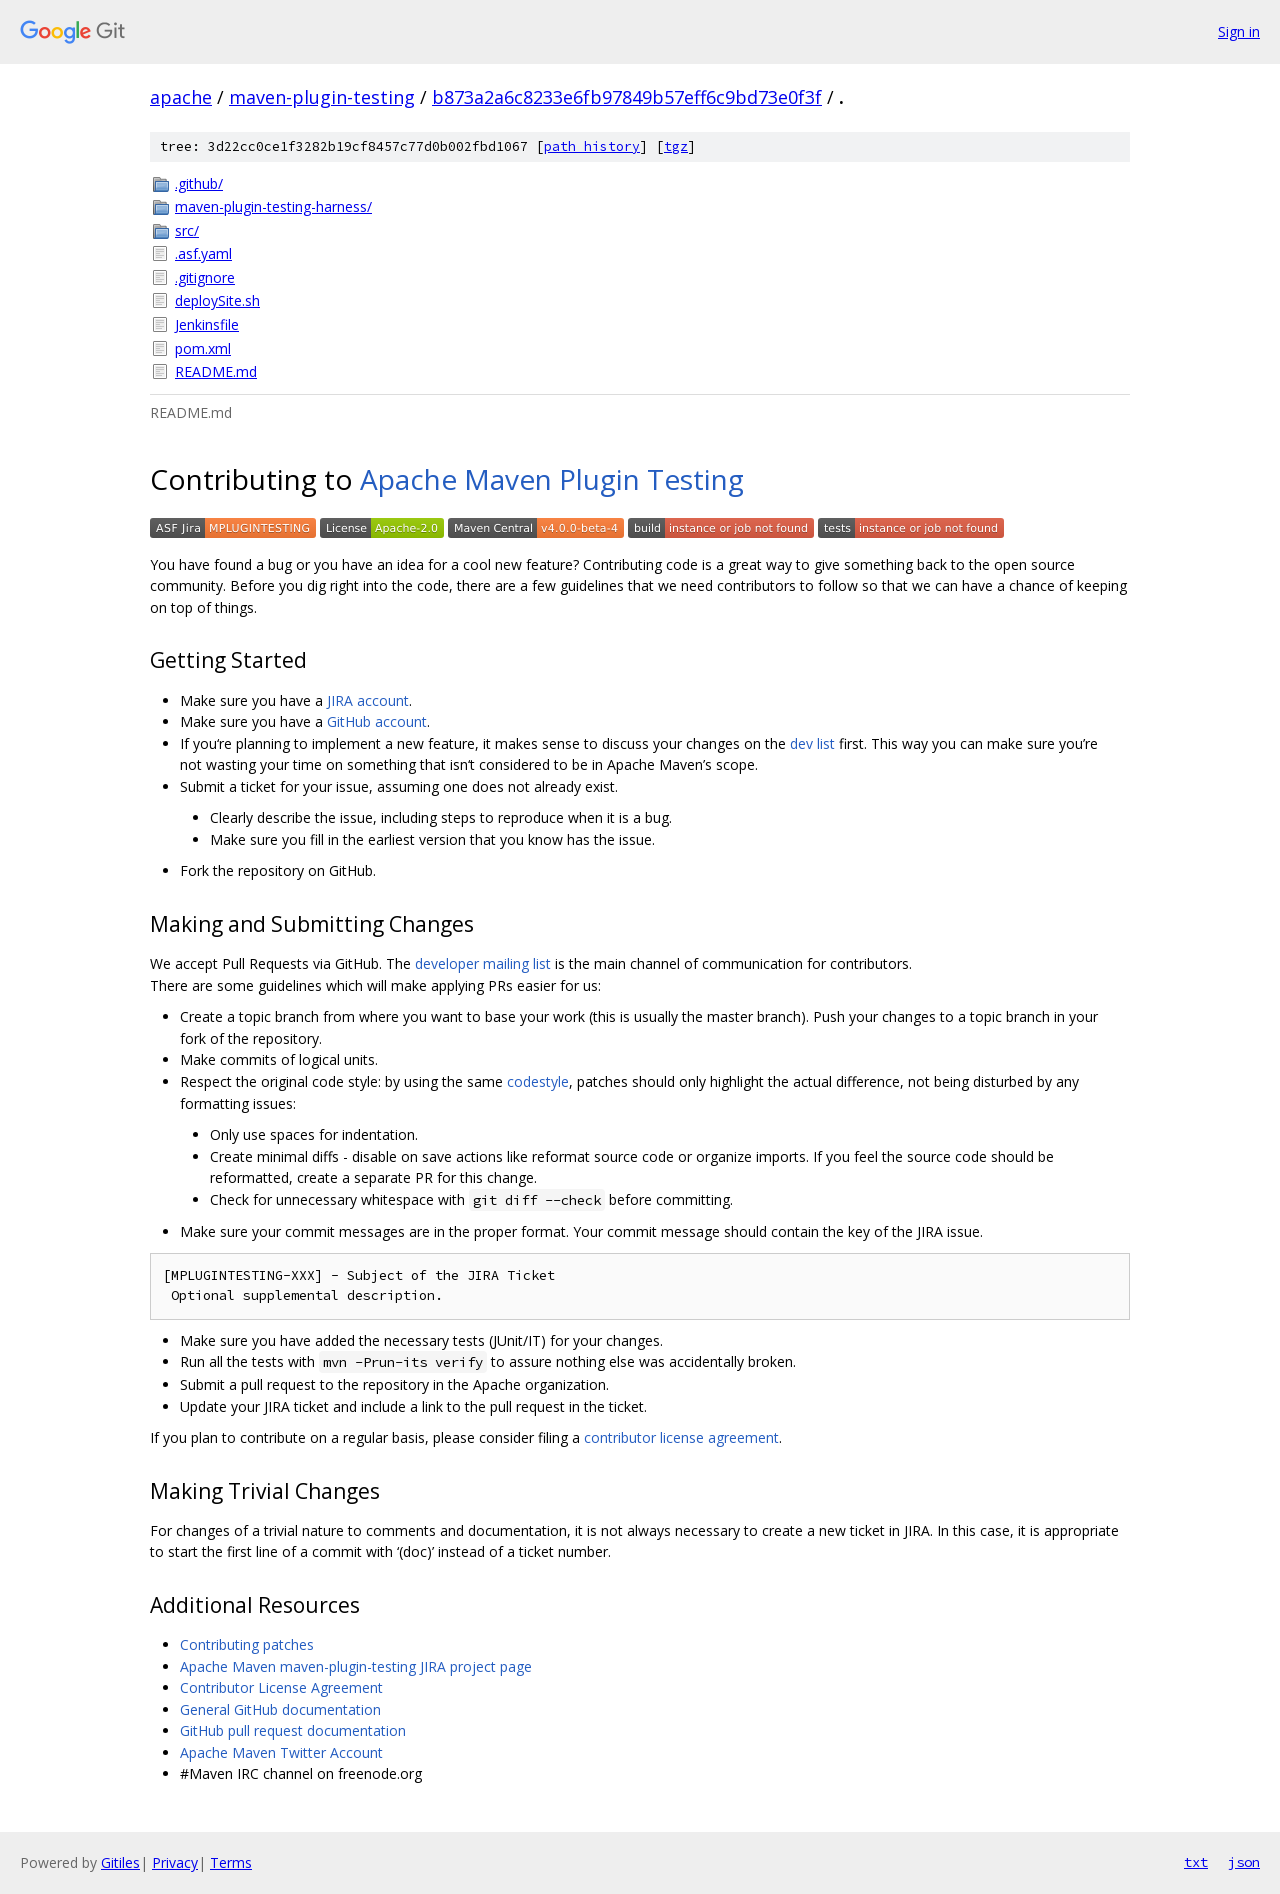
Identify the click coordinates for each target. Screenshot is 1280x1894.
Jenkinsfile (207, 324)
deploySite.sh (217, 300)
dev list (812, 743)
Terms (231, 1862)
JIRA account (368, 700)
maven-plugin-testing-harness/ (273, 206)
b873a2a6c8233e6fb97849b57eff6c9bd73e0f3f (627, 97)
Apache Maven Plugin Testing (552, 479)
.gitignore (205, 277)
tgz (676, 146)
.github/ (199, 183)
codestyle (538, 1081)
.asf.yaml (203, 253)
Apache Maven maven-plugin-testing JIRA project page (356, 1666)
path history (592, 146)
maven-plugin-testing (322, 97)
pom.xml (203, 348)
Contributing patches (247, 1644)
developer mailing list (483, 963)
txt (1196, 1862)
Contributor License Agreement (281, 1687)
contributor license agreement (681, 1437)
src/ (187, 230)
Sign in (1239, 31)
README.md (216, 371)
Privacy (175, 1862)
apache (181, 97)
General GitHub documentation (280, 1709)
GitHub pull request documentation (293, 1730)
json (1244, 1862)
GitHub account (377, 721)
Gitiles (120, 1862)
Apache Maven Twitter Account (281, 1752)
